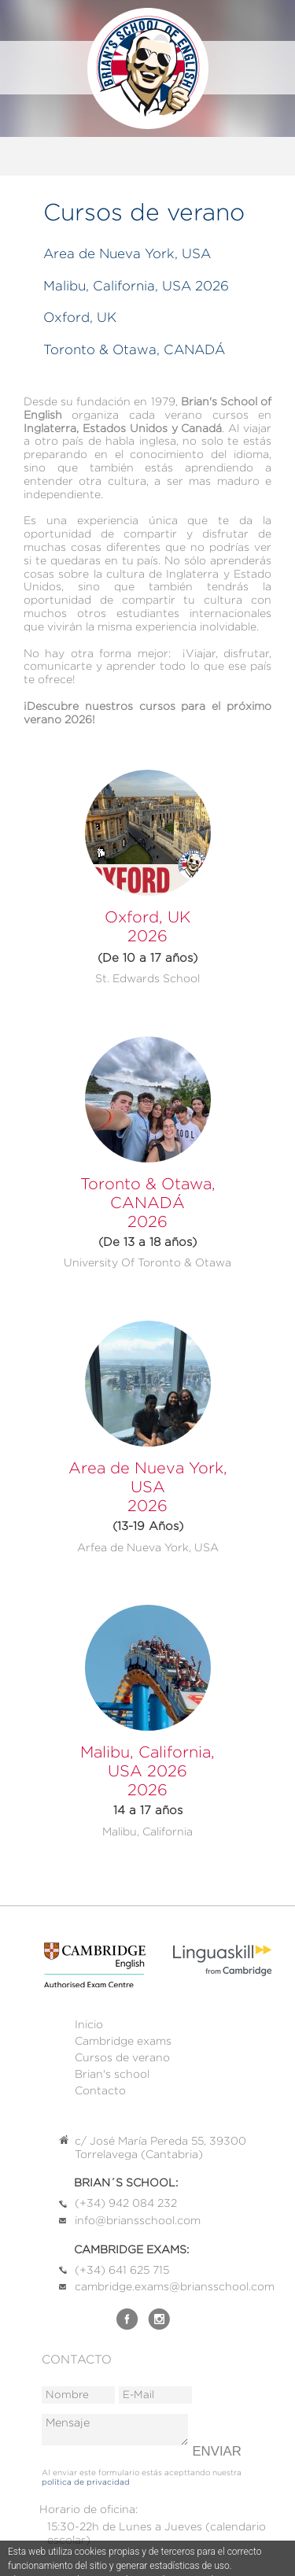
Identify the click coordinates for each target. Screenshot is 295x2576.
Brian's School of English (147, 68)
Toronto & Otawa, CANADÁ (134, 349)
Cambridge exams (123, 2041)
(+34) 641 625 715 (122, 2270)
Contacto (100, 2090)
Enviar (216, 2451)
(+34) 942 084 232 (126, 2203)
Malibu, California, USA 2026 (136, 286)
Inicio (89, 2024)
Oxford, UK (79, 317)
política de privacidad (86, 2482)
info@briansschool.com (138, 2220)
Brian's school (112, 2074)
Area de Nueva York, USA (127, 253)
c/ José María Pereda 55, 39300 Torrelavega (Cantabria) (160, 2147)
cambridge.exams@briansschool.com (175, 2286)
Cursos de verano (122, 2057)
